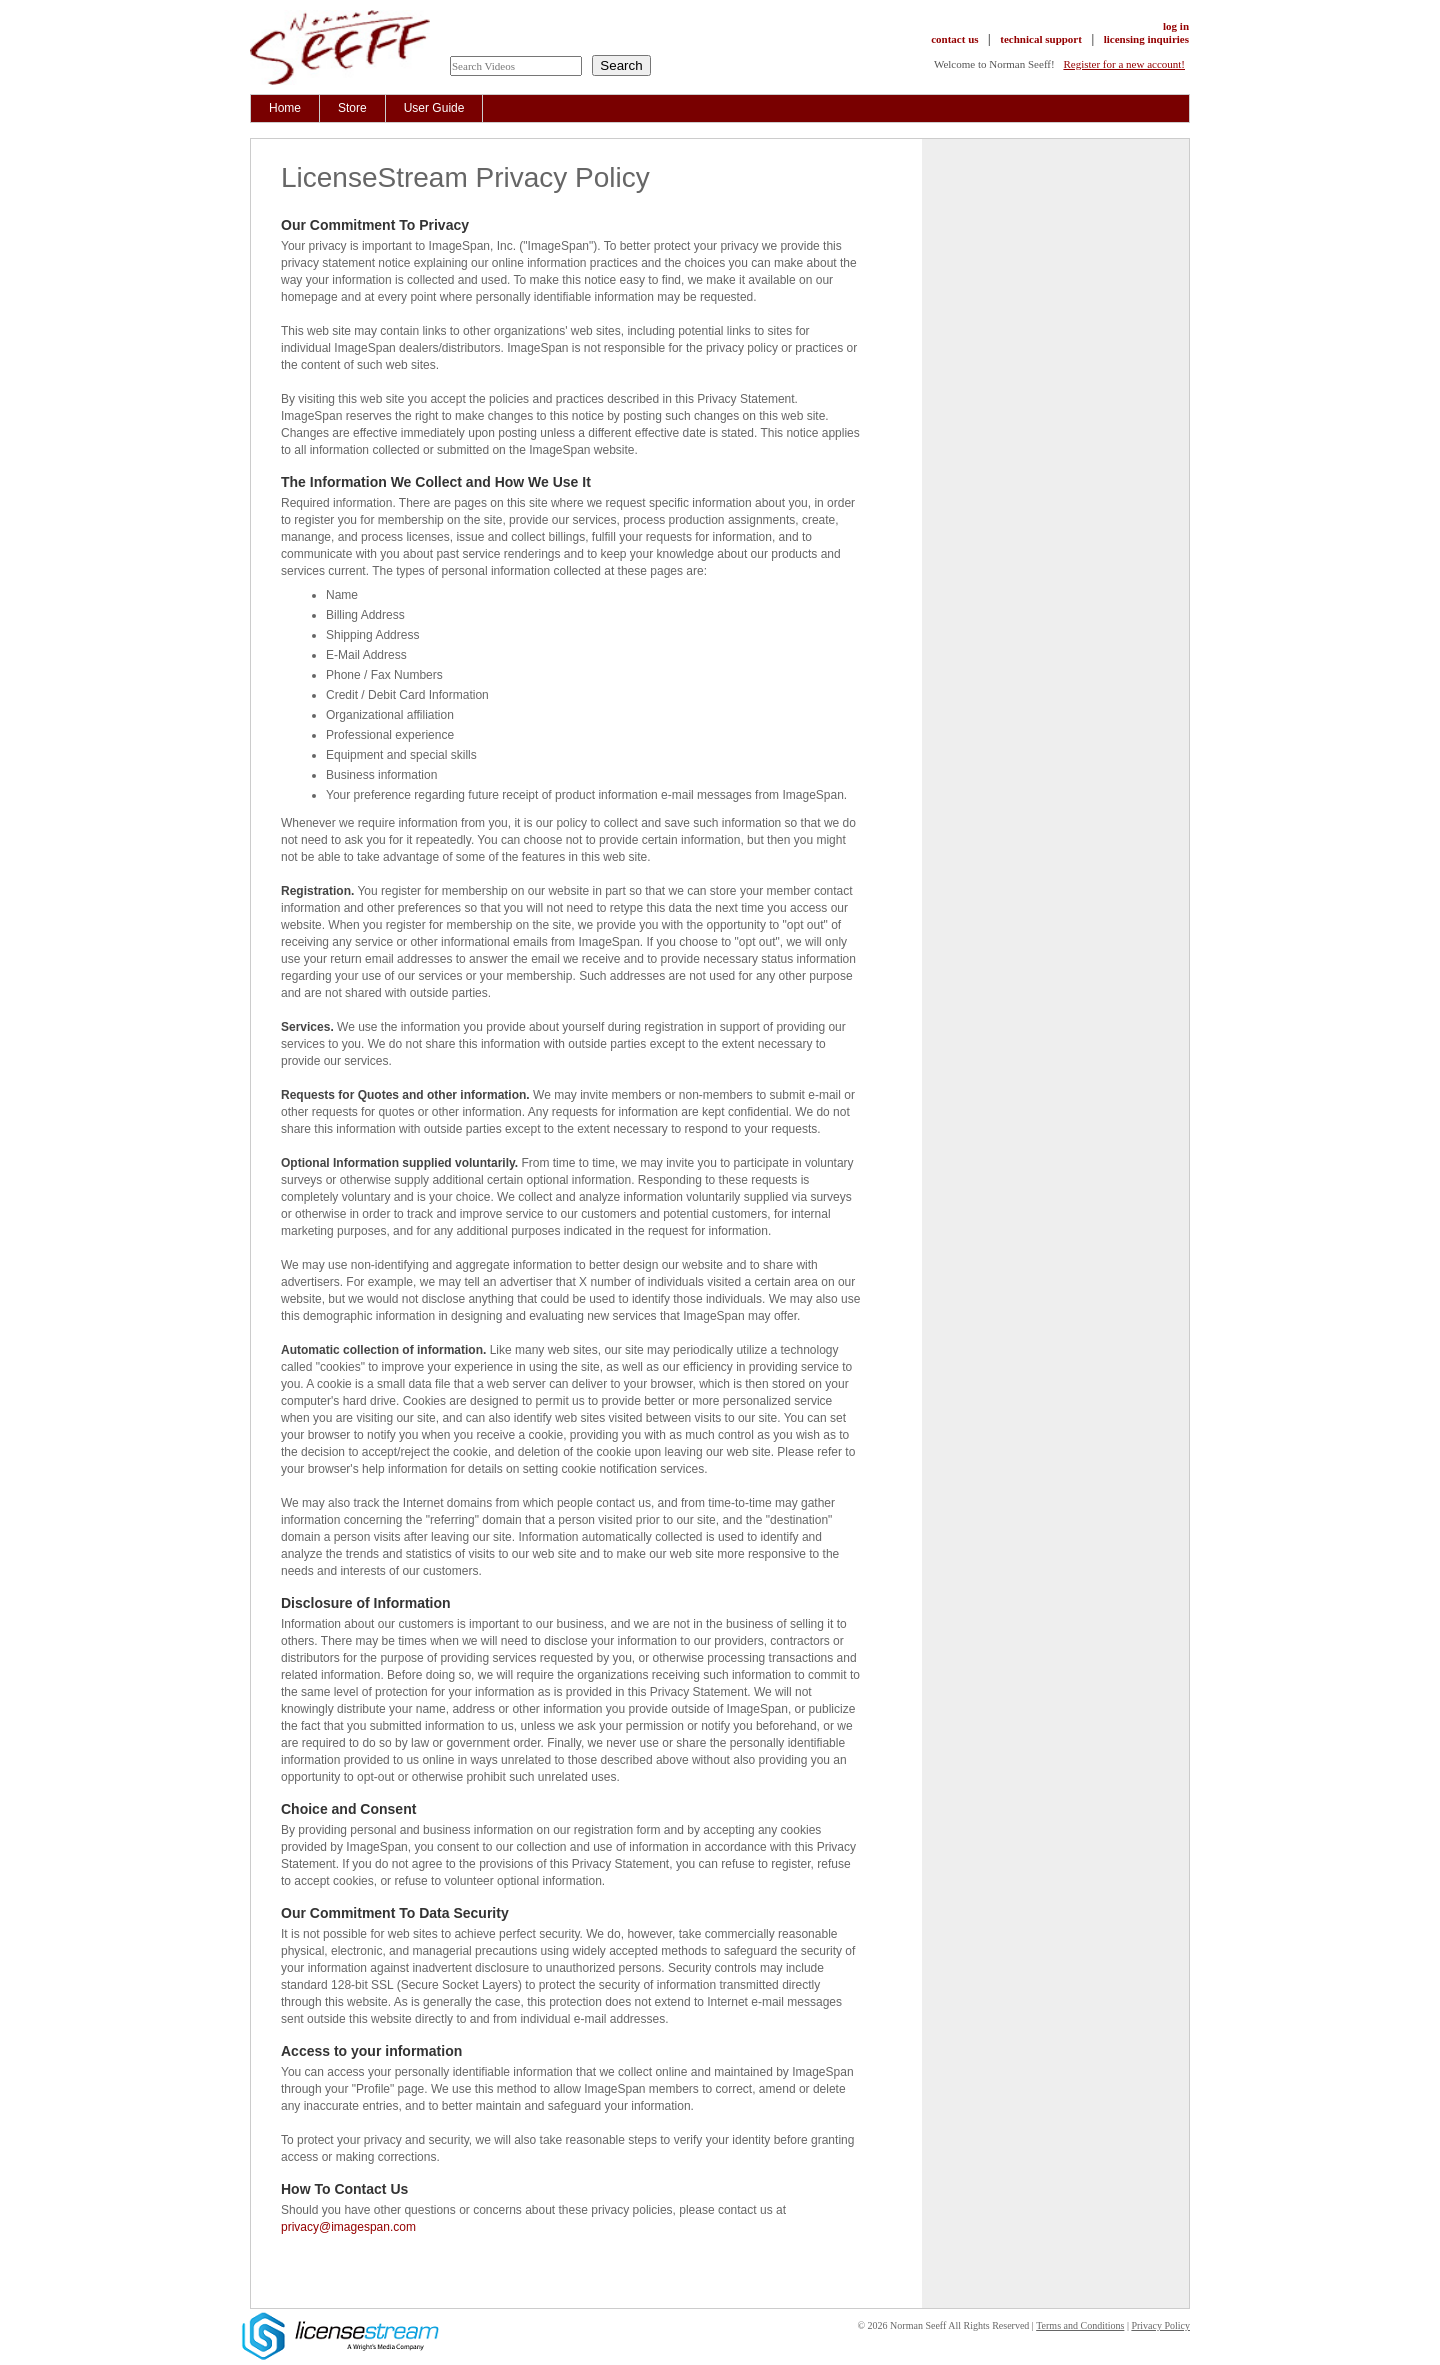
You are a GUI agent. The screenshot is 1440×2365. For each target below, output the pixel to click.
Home (285, 108)
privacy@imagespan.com (348, 2227)
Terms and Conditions (1080, 2325)
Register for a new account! (1124, 64)
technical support (1041, 39)
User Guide (434, 108)
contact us (954, 39)
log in (1176, 26)
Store (352, 108)
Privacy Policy (1160, 2325)
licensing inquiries (1146, 39)
